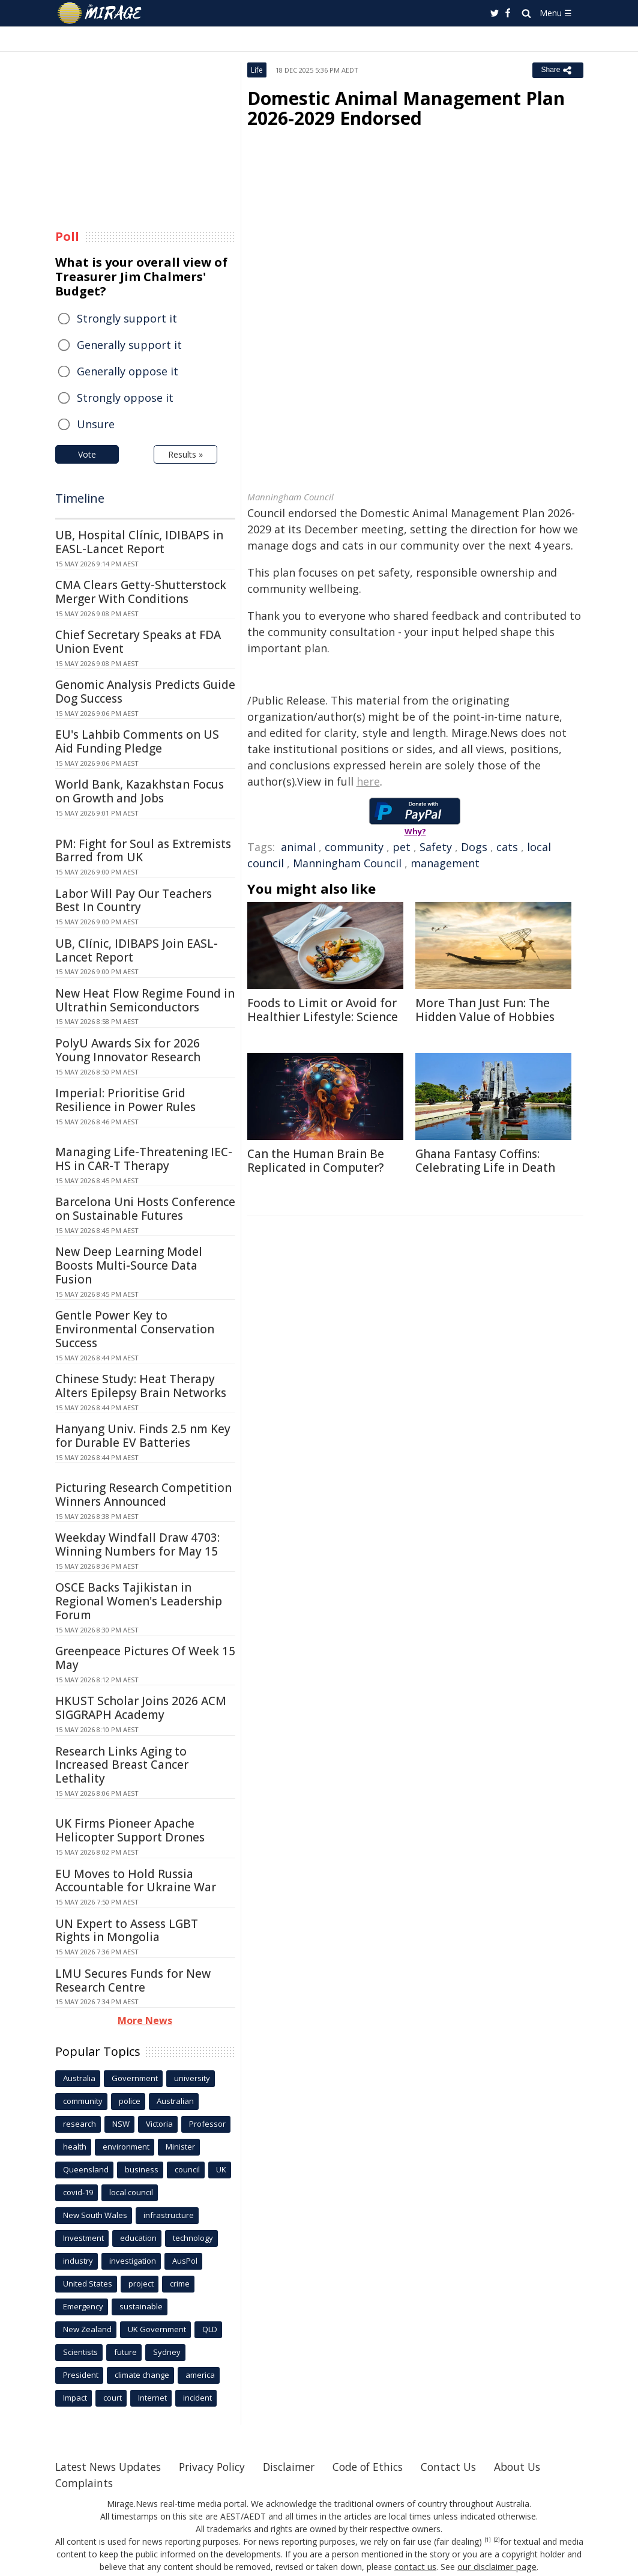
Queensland (86, 2169)
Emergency (83, 2306)
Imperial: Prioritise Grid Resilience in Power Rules (125, 1100)
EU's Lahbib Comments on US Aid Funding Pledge (137, 741)
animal (298, 847)
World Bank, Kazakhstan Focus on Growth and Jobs (139, 791)
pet (402, 847)
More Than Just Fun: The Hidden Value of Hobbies (485, 1010)
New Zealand (87, 2329)
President (80, 2374)
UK (221, 2169)
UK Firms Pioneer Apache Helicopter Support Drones (130, 1830)
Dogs (474, 847)
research (79, 2123)
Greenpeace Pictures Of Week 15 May (145, 1658)
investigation (132, 2260)
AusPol (184, 2260)
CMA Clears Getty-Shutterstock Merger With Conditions (140, 592)
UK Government (157, 2329)
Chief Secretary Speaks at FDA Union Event (138, 641)
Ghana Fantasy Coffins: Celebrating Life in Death (485, 1160)
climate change (142, 2374)
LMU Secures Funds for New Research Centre (133, 1980)
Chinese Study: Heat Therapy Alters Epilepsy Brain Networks (140, 1386)
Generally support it (129, 345)
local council (131, 2192)
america (200, 2374)
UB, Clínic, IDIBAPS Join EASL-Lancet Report (136, 950)
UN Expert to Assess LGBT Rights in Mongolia (126, 1930)
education (138, 2237)
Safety (436, 847)
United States (87, 2283)
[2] (496, 2540)
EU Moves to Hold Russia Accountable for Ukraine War (135, 1881)
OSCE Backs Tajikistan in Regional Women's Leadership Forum (138, 1601)
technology (193, 2237)
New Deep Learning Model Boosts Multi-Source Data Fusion (128, 1265)
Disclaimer (299, 2466)
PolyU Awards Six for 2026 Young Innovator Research (127, 1050)
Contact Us (466, 2466)
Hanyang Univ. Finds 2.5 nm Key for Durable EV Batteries (142, 1435)
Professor (207, 2123)
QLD (209, 2329)
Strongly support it (127, 318)
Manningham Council (347, 863)
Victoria (159, 2123)
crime (180, 2283)
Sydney (167, 2352)
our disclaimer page (497, 2566)
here (368, 781)
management (445, 863)
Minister (180, 2146)
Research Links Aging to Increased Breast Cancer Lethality (121, 1765)
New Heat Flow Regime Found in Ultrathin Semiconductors (145, 1000)
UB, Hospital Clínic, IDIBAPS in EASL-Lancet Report (139, 542)
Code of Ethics (382, 2466)
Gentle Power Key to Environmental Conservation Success (134, 1329)
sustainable (141, 2306)
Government (135, 2078)
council (187, 2169)
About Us (537, 2466)
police (129, 2101)
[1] (487, 2540)
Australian (175, 2101)
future (125, 2352)
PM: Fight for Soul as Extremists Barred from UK (143, 850)
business (141, 2169)
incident (197, 2397)
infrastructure (168, 2215)
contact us (417, 2566)
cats (507, 847)
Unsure (96, 424)
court (112, 2397)
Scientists (80, 2352)
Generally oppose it (127, 371)
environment (126, 2146)
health (74, 2146)
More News (145, 2020)
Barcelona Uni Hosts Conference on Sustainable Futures (145, 1208)
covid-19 (78, 2192)
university (192, 2078)
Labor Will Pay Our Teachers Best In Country (133, 900)
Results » (185, 454)
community (354, 847)
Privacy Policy (219, 2466)
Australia (79, 2078)
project (141, 2283)
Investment (83, 2237)
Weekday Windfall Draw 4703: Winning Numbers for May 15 (137, 1544)
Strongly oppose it (125, 397)
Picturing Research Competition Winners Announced (143, 1494)
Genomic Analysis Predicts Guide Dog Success (145, 691)
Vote (87, 454)
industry (78, 2260)
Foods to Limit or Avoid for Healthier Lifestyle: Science (322, 1010)
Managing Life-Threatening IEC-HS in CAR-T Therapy (143, 1159)
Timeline (79, 498)
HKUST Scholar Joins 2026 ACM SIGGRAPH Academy (140, 1708)
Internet (152, 2397)
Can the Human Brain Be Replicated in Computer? (315, 1160)
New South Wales (95, 2215)
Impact (75, 2397)
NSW (121, 2123)
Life (257, 70)
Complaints (85, 2483)
